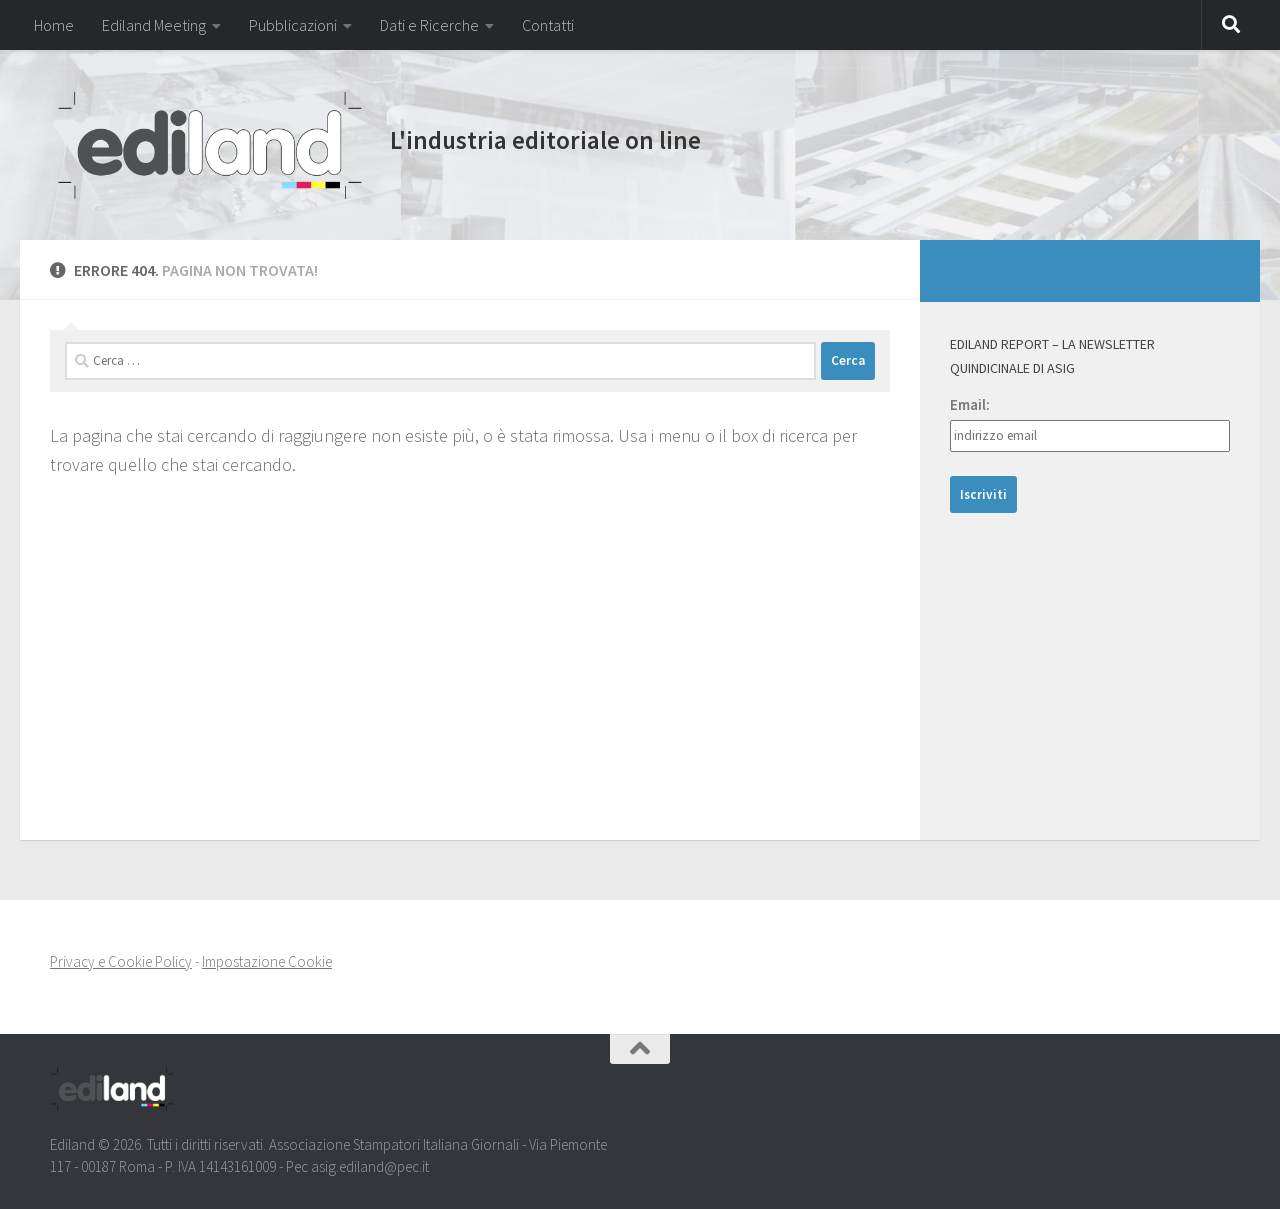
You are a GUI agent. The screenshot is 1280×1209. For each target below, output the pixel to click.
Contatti (548, 25)
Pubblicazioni (293, 25)
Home (54, 25)
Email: (970, 404)
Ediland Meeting (154, 25)
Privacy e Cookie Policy (121, 961)
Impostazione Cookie (267, 961)
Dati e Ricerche (429, 25)
